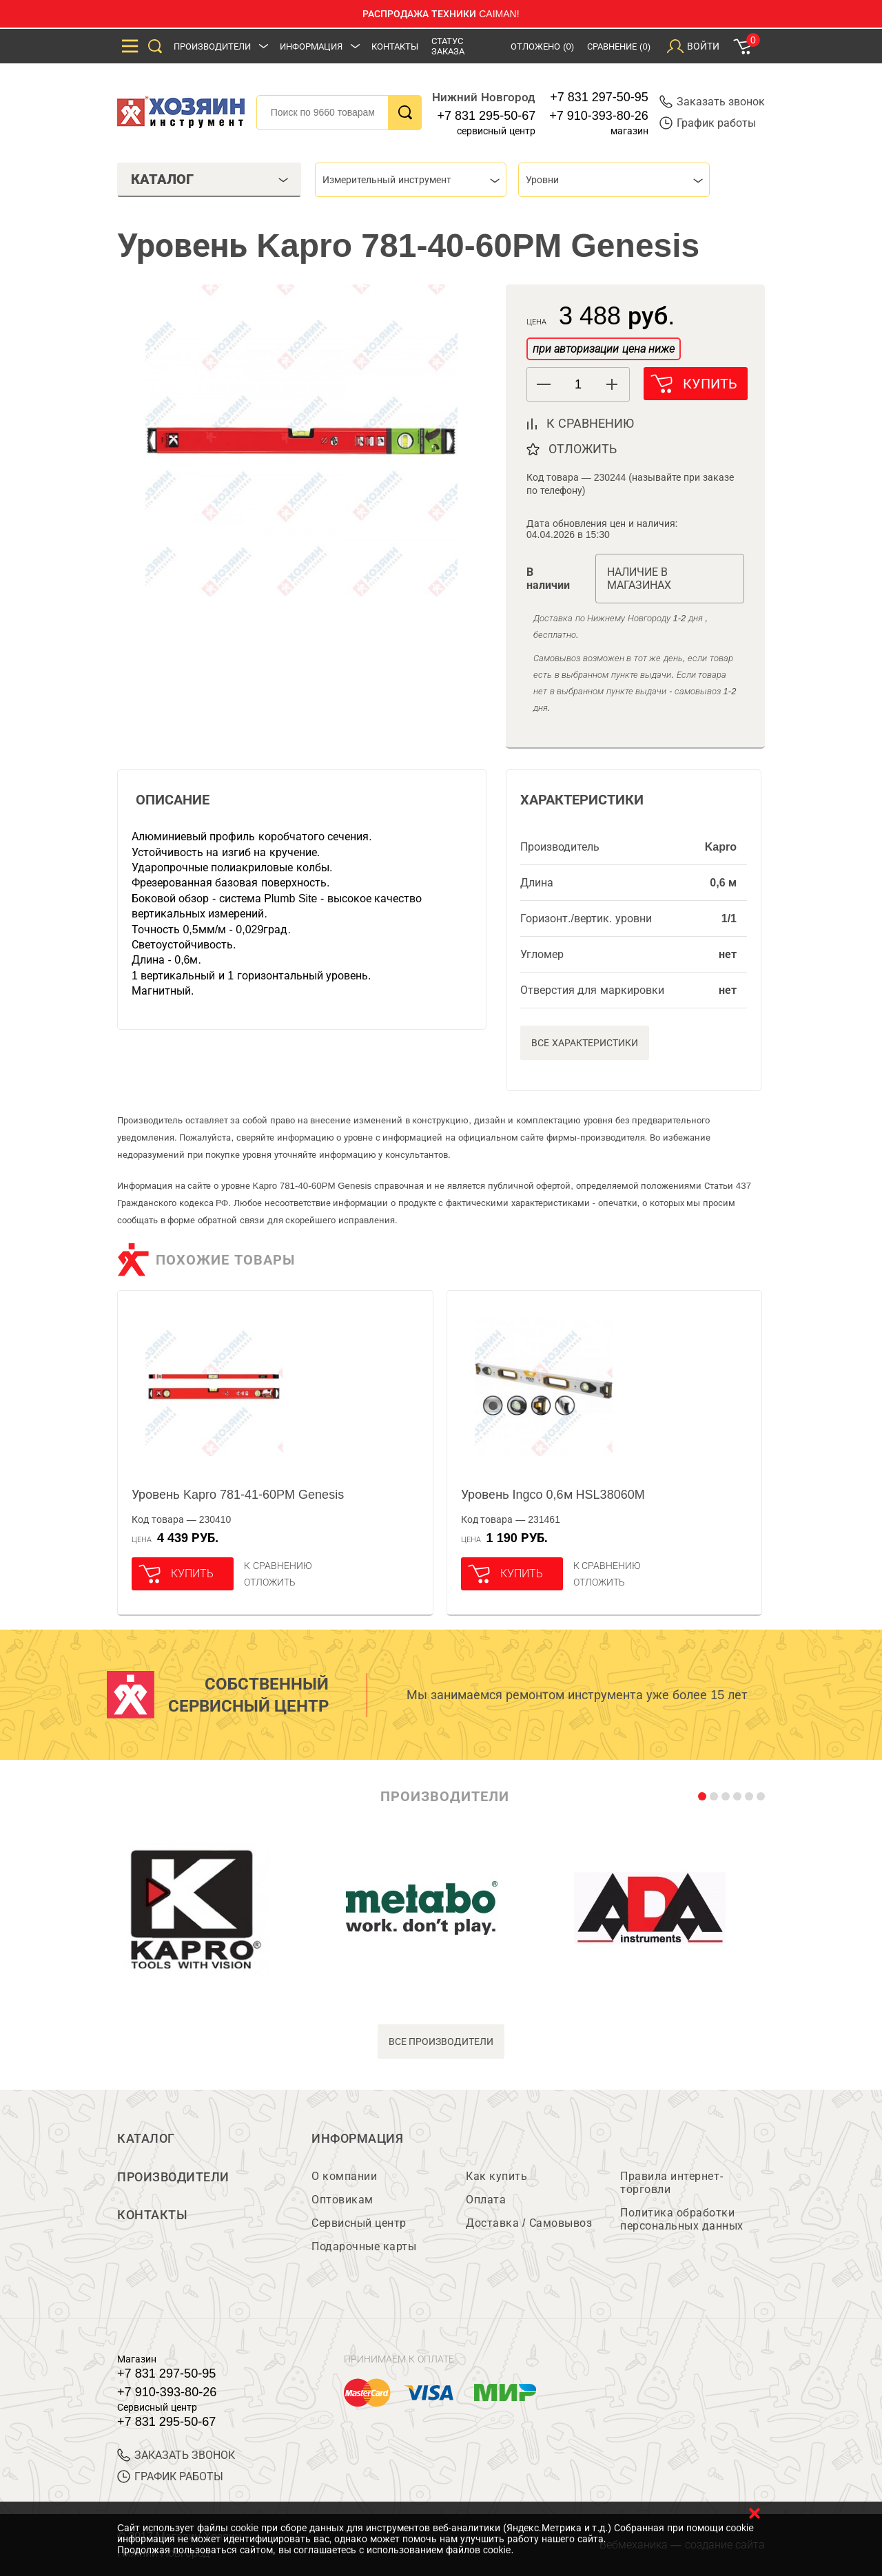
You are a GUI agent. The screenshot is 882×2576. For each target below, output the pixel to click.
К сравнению (278, 1565)
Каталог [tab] (209, 179)
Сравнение (618, 46)
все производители (441, 2041)
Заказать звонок (712, 101)
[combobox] (410, 180)
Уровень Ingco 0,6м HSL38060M (553, 1495)
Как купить (496, 2176)
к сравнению (590, 423)
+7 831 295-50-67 (487, 116)
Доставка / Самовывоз (529, 2223)
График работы (707, 122)
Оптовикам (342, 2199)
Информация (311, 46)
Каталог (146, 2139)
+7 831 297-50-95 (599, 97)
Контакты (394, 46)
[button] (612, 384)
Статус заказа (447, 46)
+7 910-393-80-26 (598, 116)
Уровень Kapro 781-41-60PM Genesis (238, 1495)
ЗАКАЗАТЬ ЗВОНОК (176, 2455)
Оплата (486, 2199)
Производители (212, 46)
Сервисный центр (359, 2223)
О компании (344, 2176)
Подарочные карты (363, 2246)
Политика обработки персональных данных (681, 2219)
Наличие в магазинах (639, 578)
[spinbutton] (578, 384)
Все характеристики (584, 1042)
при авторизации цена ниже (604, 349)
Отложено (542, 46)
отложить (582, 449)
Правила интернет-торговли (672, 2182)
